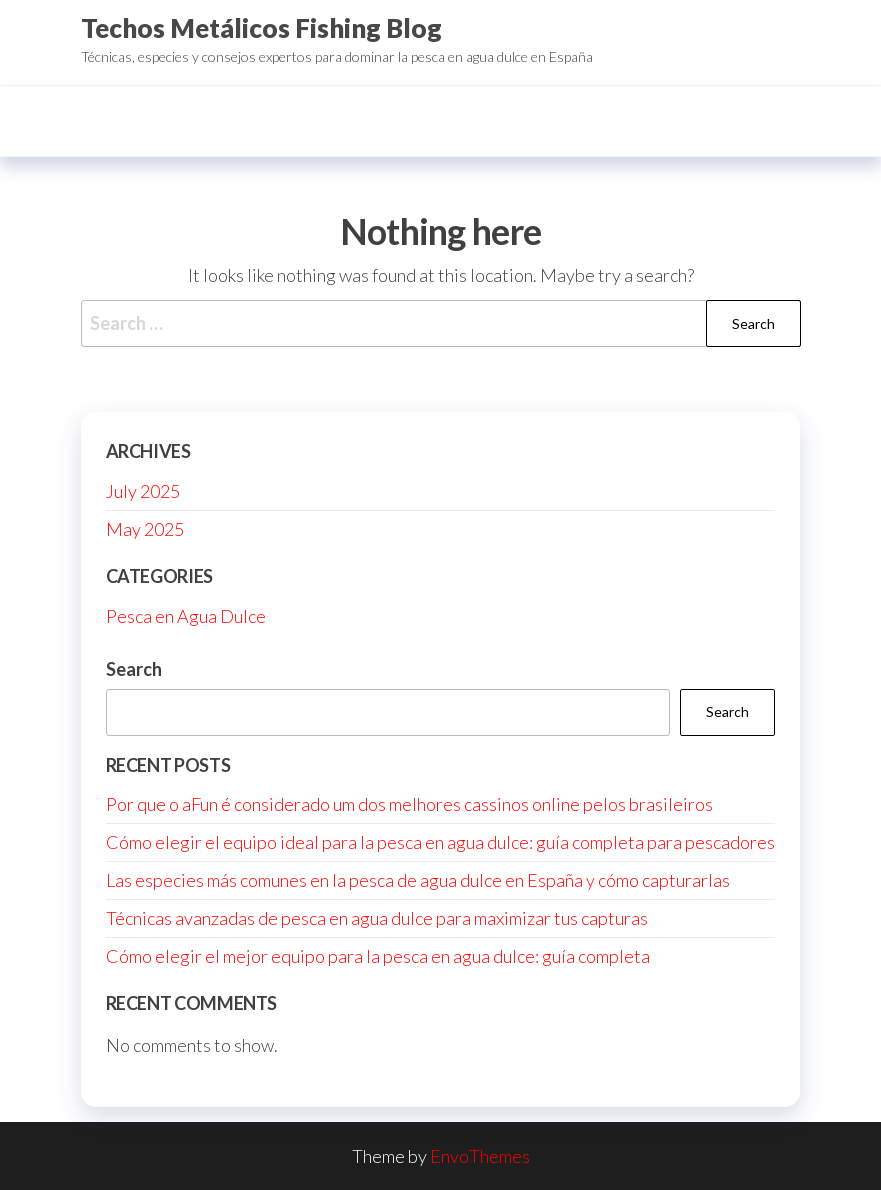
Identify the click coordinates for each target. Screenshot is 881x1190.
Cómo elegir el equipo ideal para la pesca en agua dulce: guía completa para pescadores (440, 842)
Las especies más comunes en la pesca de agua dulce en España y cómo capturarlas (418, 880)
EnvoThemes (480, 1156)
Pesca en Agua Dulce (186, 616)
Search (134, 669)
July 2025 (143, 491)
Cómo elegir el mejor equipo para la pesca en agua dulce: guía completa (378, 956)
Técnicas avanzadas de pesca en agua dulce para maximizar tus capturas (377, 918)
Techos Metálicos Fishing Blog (261, 28)
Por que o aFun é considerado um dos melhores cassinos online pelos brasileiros (409, 804)
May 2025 (145, 529)
